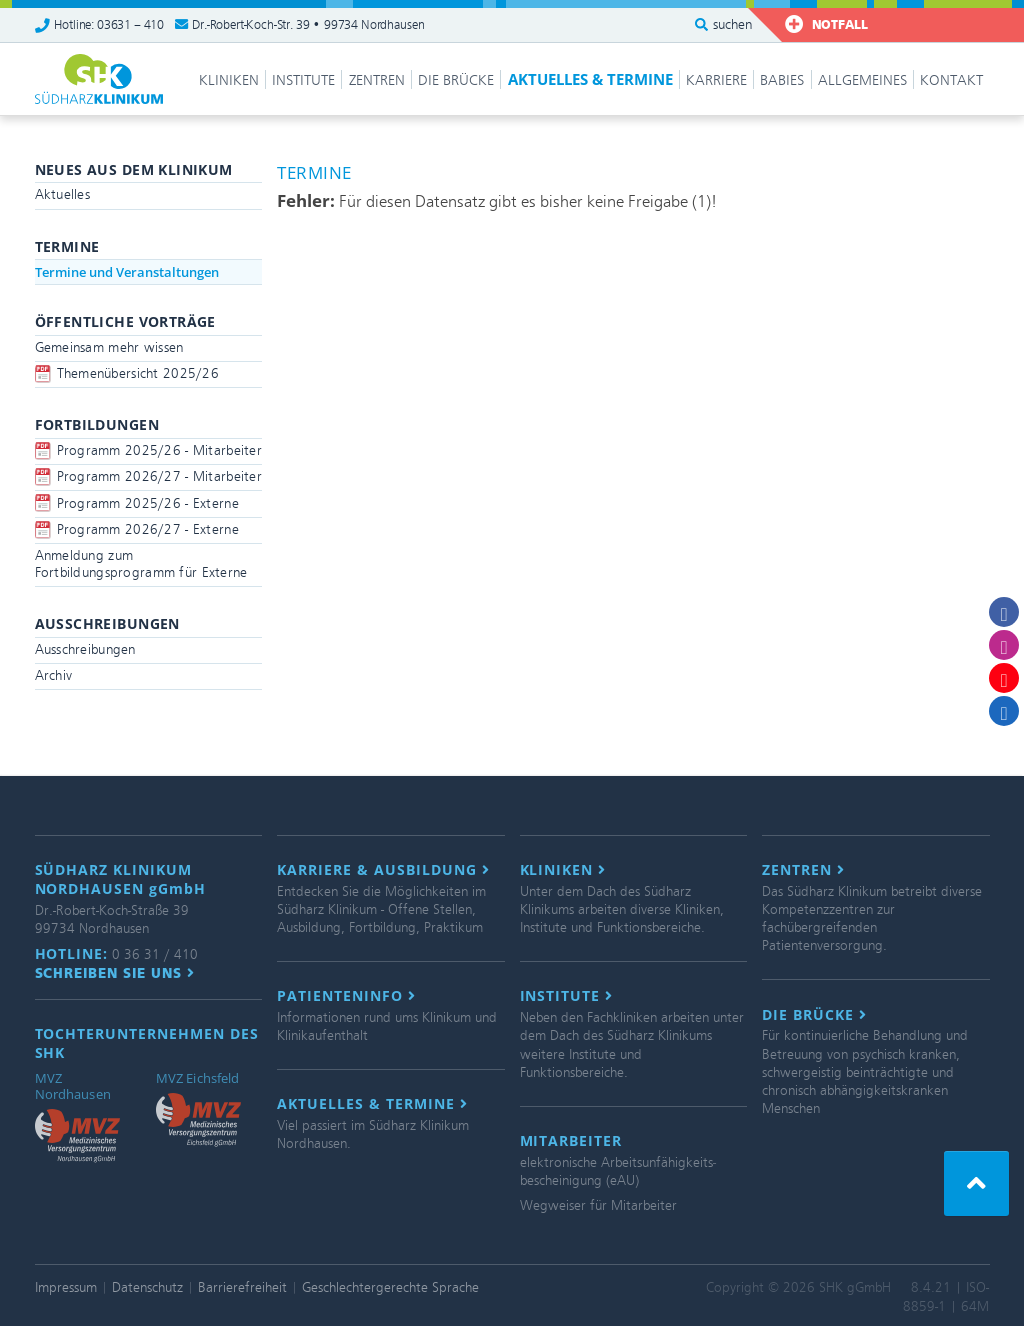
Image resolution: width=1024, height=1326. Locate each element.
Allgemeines (862, 80)
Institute (303, 80)
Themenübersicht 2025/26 (138, 373)
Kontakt (951, 80)
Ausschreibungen (85, 649)
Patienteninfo (346, 996)
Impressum (66, 1287)
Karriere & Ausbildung (383, 870)
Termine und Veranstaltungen (127, 272)
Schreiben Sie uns (115, 973)
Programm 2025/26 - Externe (148, 503)
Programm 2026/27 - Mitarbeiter (159, 476)
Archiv (54, 675)
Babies (782, 80)
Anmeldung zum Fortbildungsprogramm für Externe (141, 564)
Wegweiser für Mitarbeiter (598, 1205)
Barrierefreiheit (242, 1287)
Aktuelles (63, 194)
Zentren (377, 80)
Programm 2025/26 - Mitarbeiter (159, 450)
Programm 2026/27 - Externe (148, 529)
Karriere (716, 80)
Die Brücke (456, 80)
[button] (976, 1183)
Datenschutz (147, 1287)
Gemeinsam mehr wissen (109, 347)
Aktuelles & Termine (590, 79)
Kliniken (229, 80)
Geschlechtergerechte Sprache (390, 1287)
